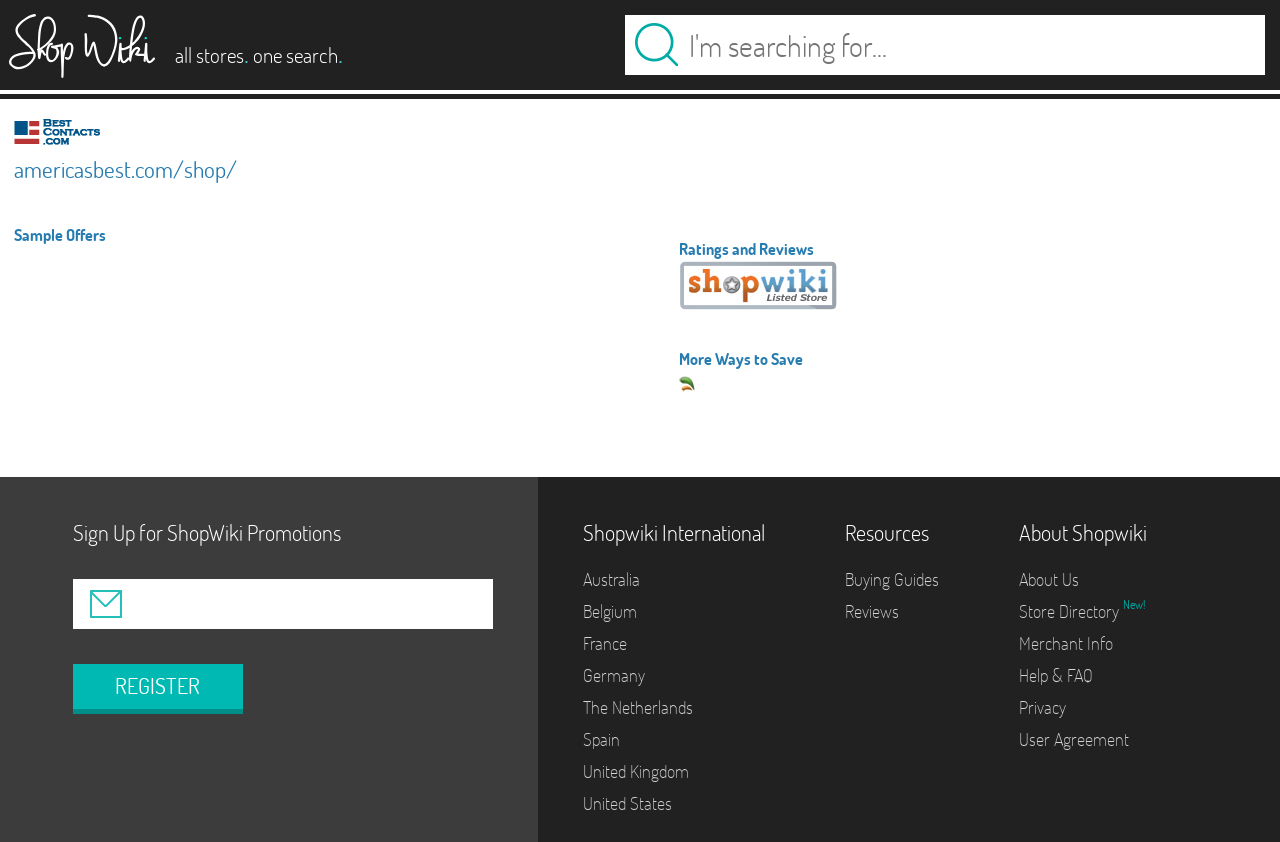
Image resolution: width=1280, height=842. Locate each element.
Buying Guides (892, 579)
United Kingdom (636, 771)
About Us (1049, 579)
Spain (601, 739)
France (605, 643)
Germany (614, 675)
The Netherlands (638, 707)
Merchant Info (1066, 643)
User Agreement (1074, 739)
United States (627, 803)
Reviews (872, 611)
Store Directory (1071, 611)
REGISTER (157, 686)
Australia (611, 579)
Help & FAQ (1056, 675)
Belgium (610, 611)
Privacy (1042, 707)
